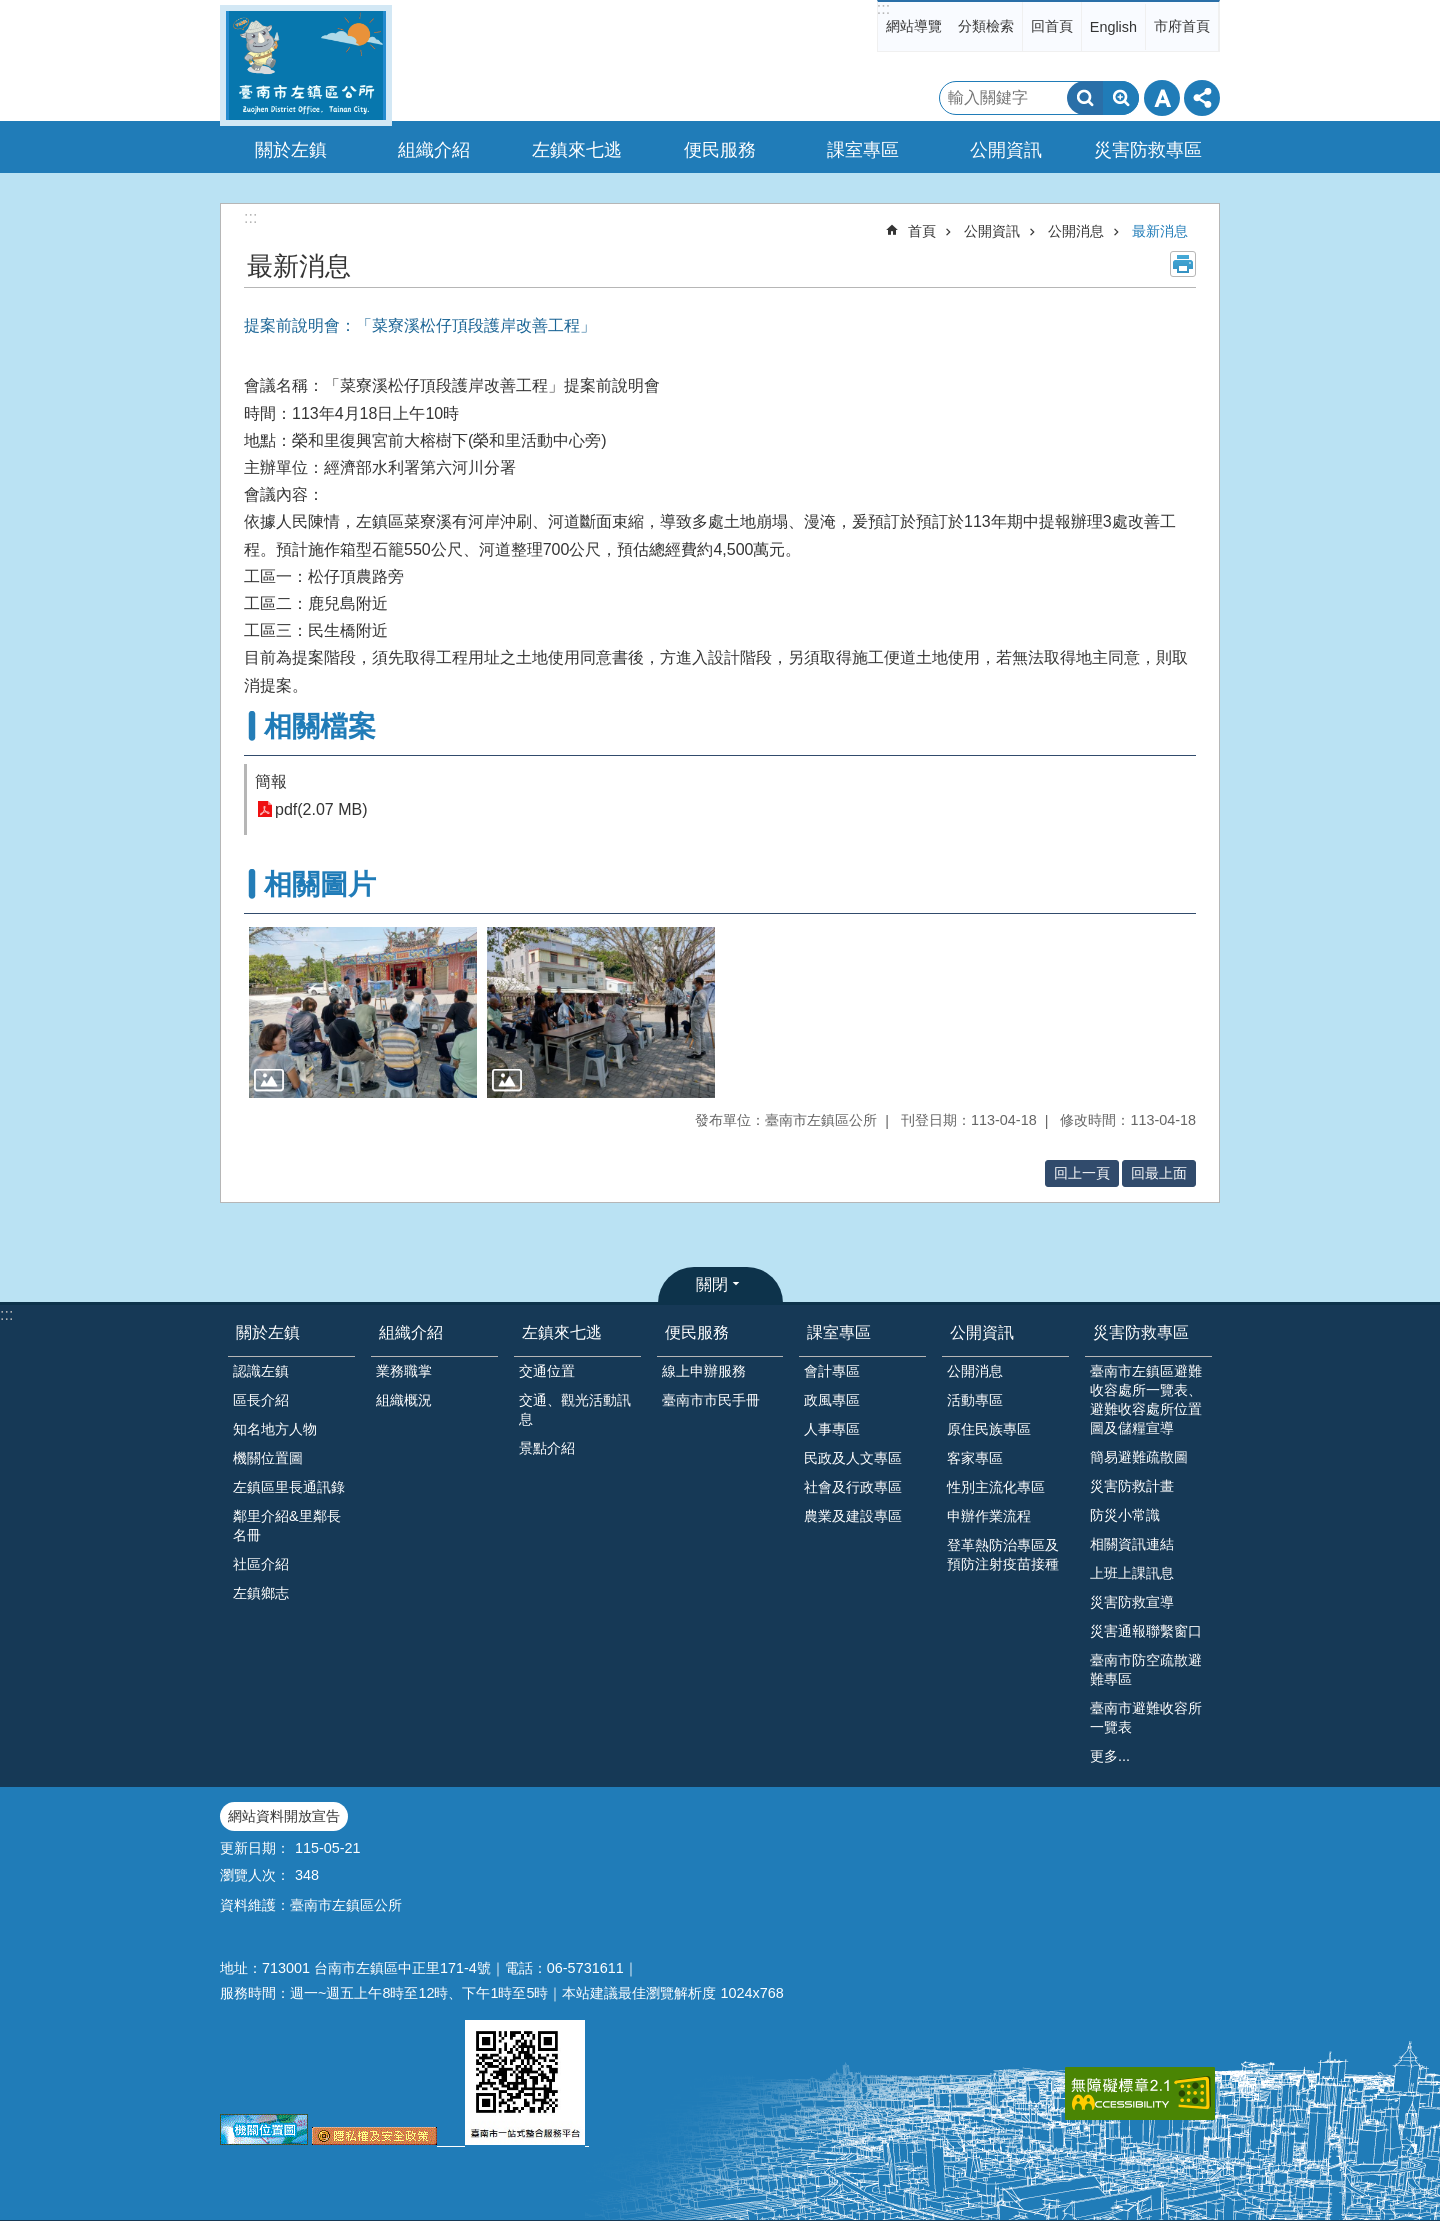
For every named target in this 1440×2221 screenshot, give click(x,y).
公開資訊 (992, 231)
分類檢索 (986, 26)
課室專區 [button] (863, 150)
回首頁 (1052, 26)
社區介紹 (261, 1564)
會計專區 (832, 1371)
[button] (363, 1012)
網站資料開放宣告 (284, 1816)
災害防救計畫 (1132, 1486)
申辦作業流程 (989, 1516)
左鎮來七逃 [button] (577, 150)
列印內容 (1183, 264)
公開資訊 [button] (1006, 150)
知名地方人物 (275, 1429)
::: (883, 8)
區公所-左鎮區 (306, 65)
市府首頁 (1182, 26)
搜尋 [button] (1085, 98)
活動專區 (975, 1400)
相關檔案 (320, 726)
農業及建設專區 (853, 1516)
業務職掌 (404, 1371)
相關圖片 (320, 884)
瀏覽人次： (255, 1875)
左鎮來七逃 (562, 1332)
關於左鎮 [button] (291, 150)
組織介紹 (411, 1332)
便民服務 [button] (720, 150)
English (1113, 27)
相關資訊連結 (1132, 1544)
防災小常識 (1125, 1515)
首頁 (922, 231)
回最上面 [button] (1159, 1173)
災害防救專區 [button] (1148, 150)
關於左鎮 (268, 1332)
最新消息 (1160, 231)
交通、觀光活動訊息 (575, 1409)
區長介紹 (261, 1400)
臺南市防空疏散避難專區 (1146, 1669)
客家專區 (975, 1458)
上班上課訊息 (1132, 1573)
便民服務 (697, 1332)
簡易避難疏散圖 (1139, 1457)
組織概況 (404, 1400)
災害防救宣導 (1132, 1602)
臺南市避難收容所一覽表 (1146, 1717)
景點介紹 (547, 1448)
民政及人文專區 (853, 1458)
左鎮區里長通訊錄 (289, 1487)
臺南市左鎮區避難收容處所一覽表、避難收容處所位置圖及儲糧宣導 (1146, 1399)
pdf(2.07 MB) (321, 809)
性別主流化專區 (996, 1487)
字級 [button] (1162, 98)
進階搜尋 (1121, 98)
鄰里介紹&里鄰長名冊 (287, 1525)
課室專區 (839, 1332)
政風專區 (832, 1400)
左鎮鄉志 (261, 1593)
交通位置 (547, 1371)
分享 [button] (1202, 98)
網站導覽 (914, 26)
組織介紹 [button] (434, 150)
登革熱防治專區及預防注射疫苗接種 (1003, 1554)
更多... (1110, 1756)
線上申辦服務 (704, 1371)
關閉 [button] (712, 1284)
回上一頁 (1082, 1173)
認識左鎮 (261, 1371)
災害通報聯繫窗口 (1146, 1631)
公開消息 (1076, 231)
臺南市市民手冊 (711, 1400)
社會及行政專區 (853, 1487)
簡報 (271, 781)
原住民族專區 (989, 1429)
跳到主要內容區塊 (10, 10)
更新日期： (255, 1848)
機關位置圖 (268, 1458)
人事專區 (832, 1429)
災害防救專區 (1141, 1332)
